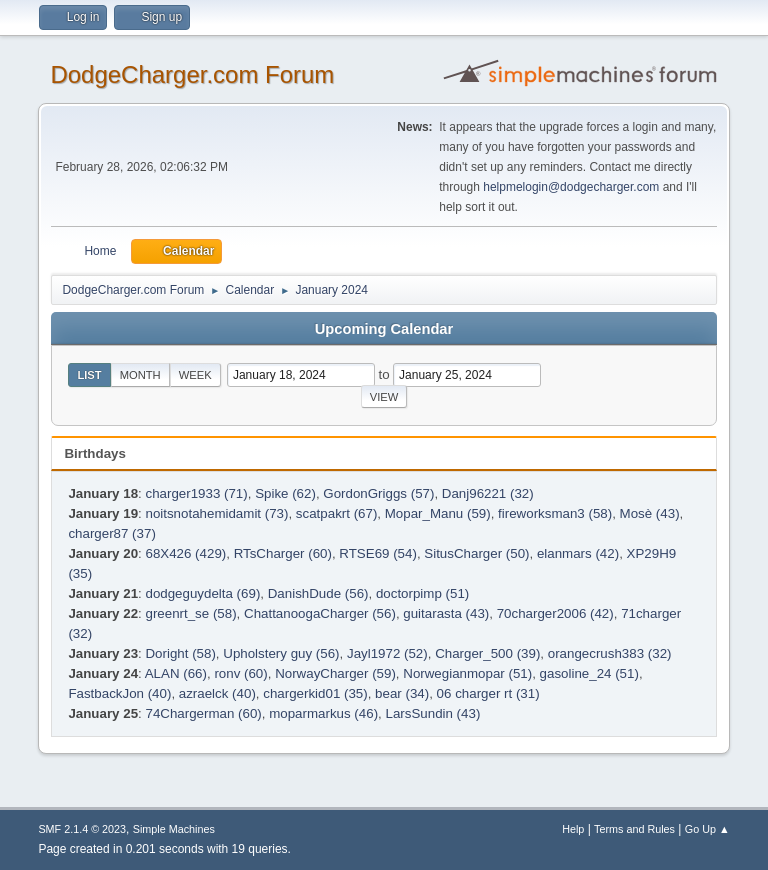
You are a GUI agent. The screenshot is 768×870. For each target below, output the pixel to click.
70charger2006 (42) (555, 613)
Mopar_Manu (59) (438, 513)
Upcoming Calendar (384, 329)
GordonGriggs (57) (378, 493)
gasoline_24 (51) (589, 673)
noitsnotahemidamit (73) (216, 513)
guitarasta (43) (446, 613)
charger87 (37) (111, 533)
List (89, 375)
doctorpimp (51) (422, 593)
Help (573, 829)
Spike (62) (285, 493)
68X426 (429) (185, 553)
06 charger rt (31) (488, 693)
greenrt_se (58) (190, 613)
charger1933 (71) (196, 493)
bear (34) (402, 693)
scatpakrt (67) (336, 513)
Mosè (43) (650, 513)
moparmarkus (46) (323, 713)
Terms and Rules (634, 829)
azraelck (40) (217, 693)
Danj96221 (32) (488, 493)
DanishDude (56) (318, 593)
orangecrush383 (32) (610, 653)
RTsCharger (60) (283, 553)
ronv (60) (240, 673)
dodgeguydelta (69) (202, 593)
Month (140, 375)
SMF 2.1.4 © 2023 (82, 829)
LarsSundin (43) (432, 713)
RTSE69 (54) (378, 553)
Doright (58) (180, 653)
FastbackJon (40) (119, 693)
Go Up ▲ (707, 829)
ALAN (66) (176, 673)
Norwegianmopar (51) (467, 673)
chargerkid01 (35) (315, 693)
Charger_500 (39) (487, 653)
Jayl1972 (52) (387, 653)
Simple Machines (174, 829)
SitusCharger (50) (476, 553)
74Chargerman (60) (203, 713)
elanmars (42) (578, 553)
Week (195, 375)
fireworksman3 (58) (555, 513)
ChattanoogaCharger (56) (320, 613)
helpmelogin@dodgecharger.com (571, 187)
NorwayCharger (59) (335, 673)
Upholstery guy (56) (281, 653)
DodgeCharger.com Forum (192, 74)
